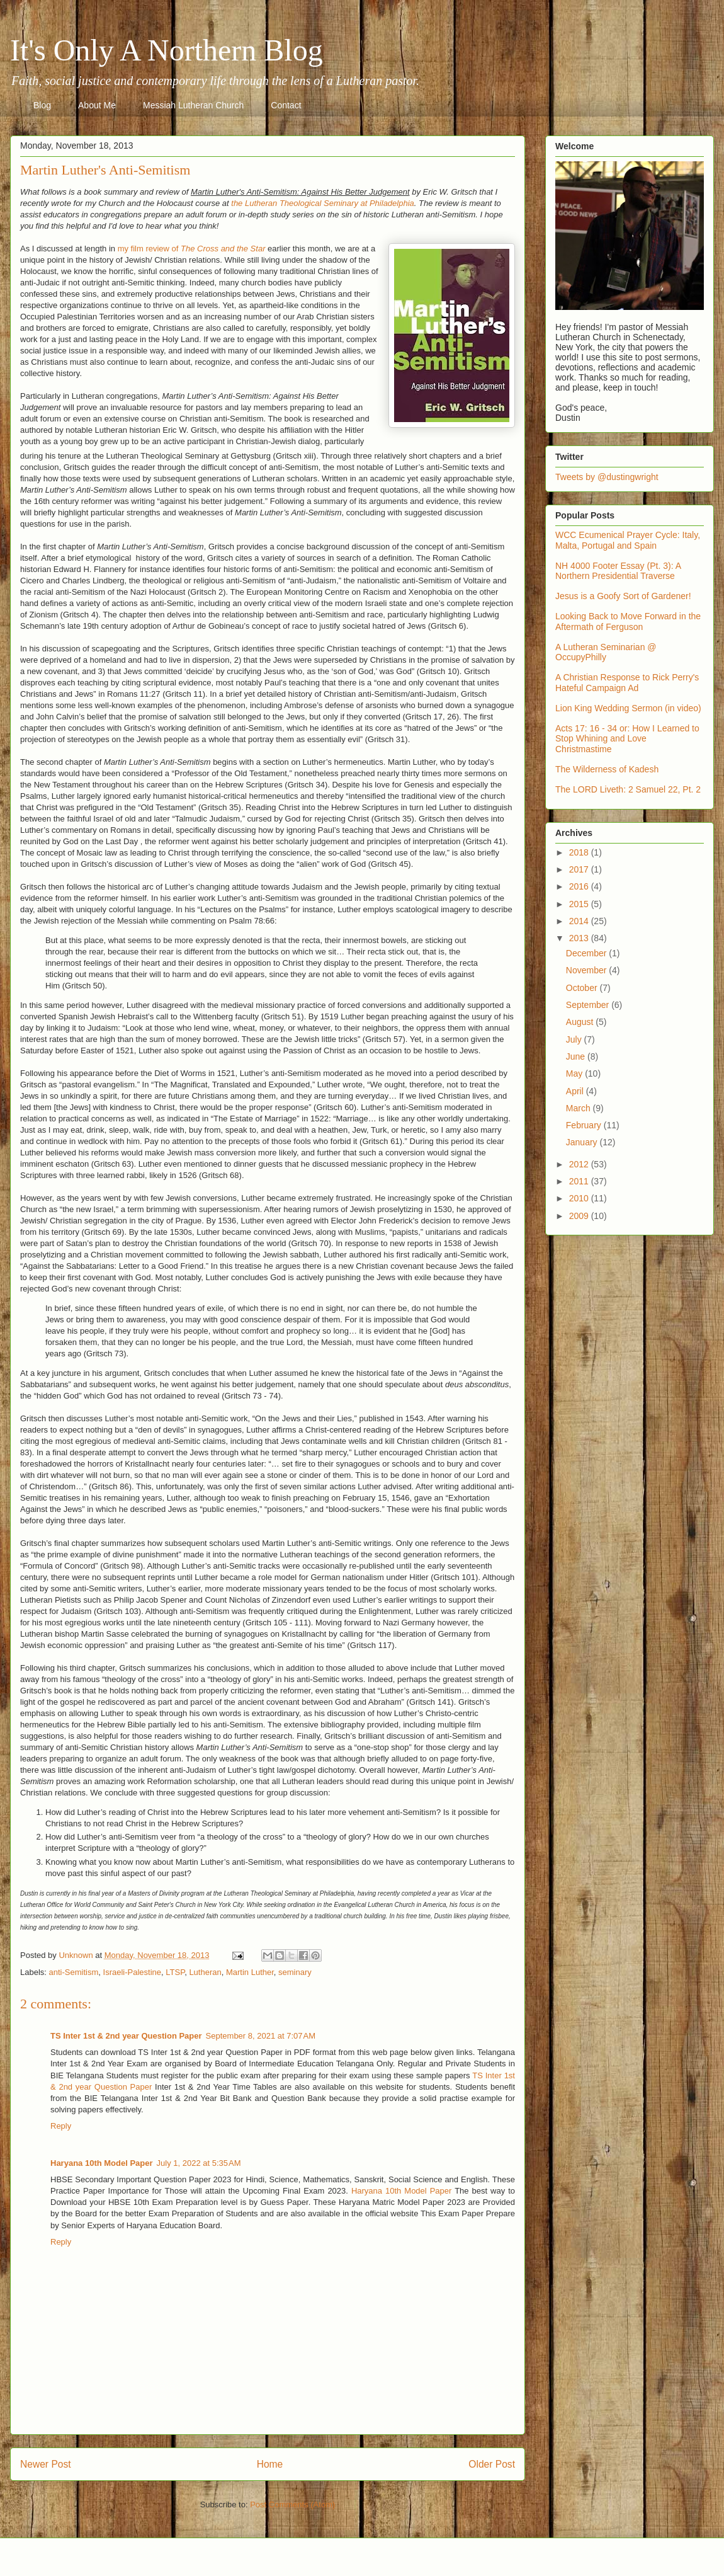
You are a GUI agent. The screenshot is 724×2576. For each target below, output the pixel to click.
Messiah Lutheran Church (193, 105)
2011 (580, 1181)
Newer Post (45, 2464)
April (576, 1091)
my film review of (192, 248)
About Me (97, 105)
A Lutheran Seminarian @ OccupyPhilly (606, 652)
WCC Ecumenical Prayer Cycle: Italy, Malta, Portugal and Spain (627, 540)
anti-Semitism (74, 1972)
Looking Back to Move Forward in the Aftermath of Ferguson (628, 621)
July (575, 1039)
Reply (60, 2126)
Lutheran (205, 1972)
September (588, 1005)
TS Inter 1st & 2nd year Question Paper (126, 2036)
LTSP (175, 1972)
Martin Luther (250, 1972)
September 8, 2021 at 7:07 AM (261, 2036)
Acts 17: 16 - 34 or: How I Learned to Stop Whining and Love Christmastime (627, 739)
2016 (580, 886)
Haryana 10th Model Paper (101, 2163)
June (576, 1056)
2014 (580, 921)
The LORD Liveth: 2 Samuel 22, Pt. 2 (628, 789)
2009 (580, 1216)
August (581, 1022)
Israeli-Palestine (132, 1972)
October (583, 988)
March (579, 1108)
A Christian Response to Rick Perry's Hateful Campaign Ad (627, 682)
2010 (580, 1198)
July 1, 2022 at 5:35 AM (199, 2163)
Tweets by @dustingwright (607, 477)
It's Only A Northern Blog (166, 50)
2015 (580, 904)
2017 (580, 869)
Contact (286, 105)
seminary (295, 1972)
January (583, 1142)
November (587, 970)
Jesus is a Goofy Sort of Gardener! (623, 596)
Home (270, 2464)
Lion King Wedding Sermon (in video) (628, 708)
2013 (580, 938)
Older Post (491, 2464)
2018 (580, 852)
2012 (580, 1164)
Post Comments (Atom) (292, 2504)
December (587, 953)
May (575, 1073)
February (585, 1125)
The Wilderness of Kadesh (607, 769)
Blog (42, 105)
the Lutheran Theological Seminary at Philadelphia (322, 203)
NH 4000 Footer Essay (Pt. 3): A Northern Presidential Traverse (618, 571)
